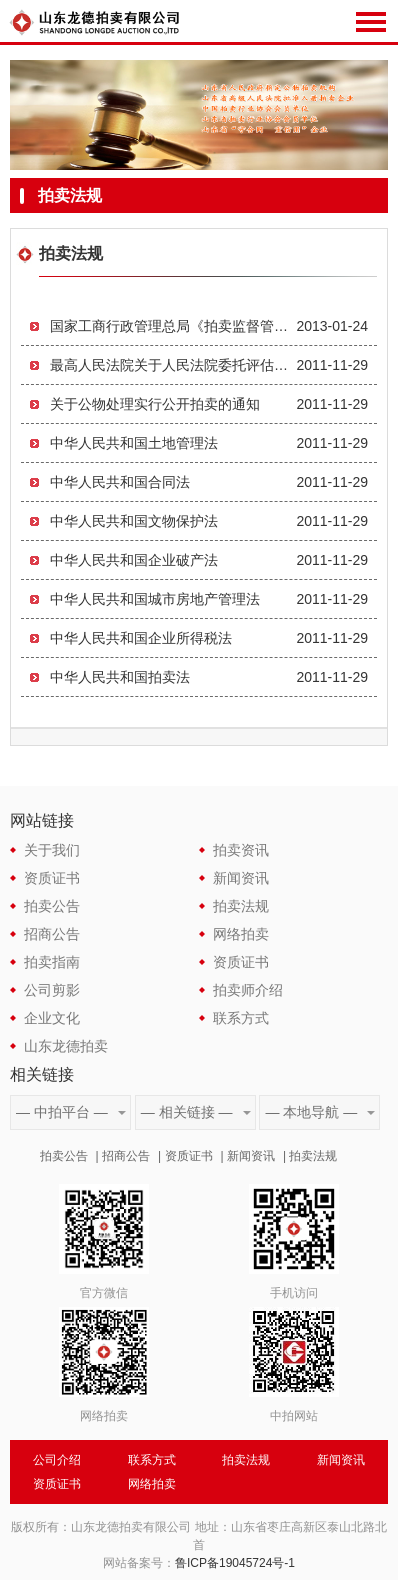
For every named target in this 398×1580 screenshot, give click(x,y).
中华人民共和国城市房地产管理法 (155, 599)
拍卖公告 (52, 906)
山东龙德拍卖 (66, 1046)
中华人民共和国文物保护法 (134, 521)
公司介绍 (57, 1460)
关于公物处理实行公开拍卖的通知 (155, 404)
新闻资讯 (241, 878)
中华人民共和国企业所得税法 (141, 638)
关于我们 (52, 850)
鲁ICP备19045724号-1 (235, 1563)
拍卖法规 (241, 906)
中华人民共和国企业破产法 (134, 560)
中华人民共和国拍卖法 (120, 677)
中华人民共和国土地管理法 (134, 443)
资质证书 (52, 878)
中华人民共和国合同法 (120, 482)
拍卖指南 (52, 962)
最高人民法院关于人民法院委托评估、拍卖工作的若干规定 (173, 365)
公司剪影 (52, 990)
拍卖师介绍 (248, 990)
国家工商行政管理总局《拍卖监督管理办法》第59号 (173, 326)
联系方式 (241, 1018)
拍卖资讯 (241, 850)
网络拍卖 (241, 934)
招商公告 (52, 934)
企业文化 (52, 1018)
